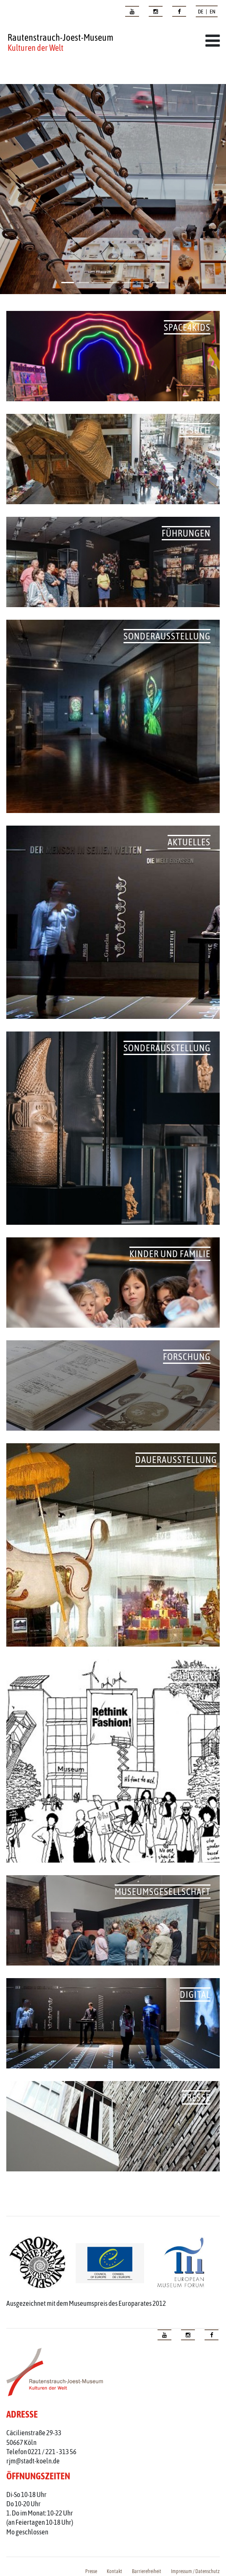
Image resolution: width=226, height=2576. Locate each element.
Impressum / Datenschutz (195, 2571)
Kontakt (114, 2571)
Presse (91, 2571)
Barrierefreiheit (146, 2571)
